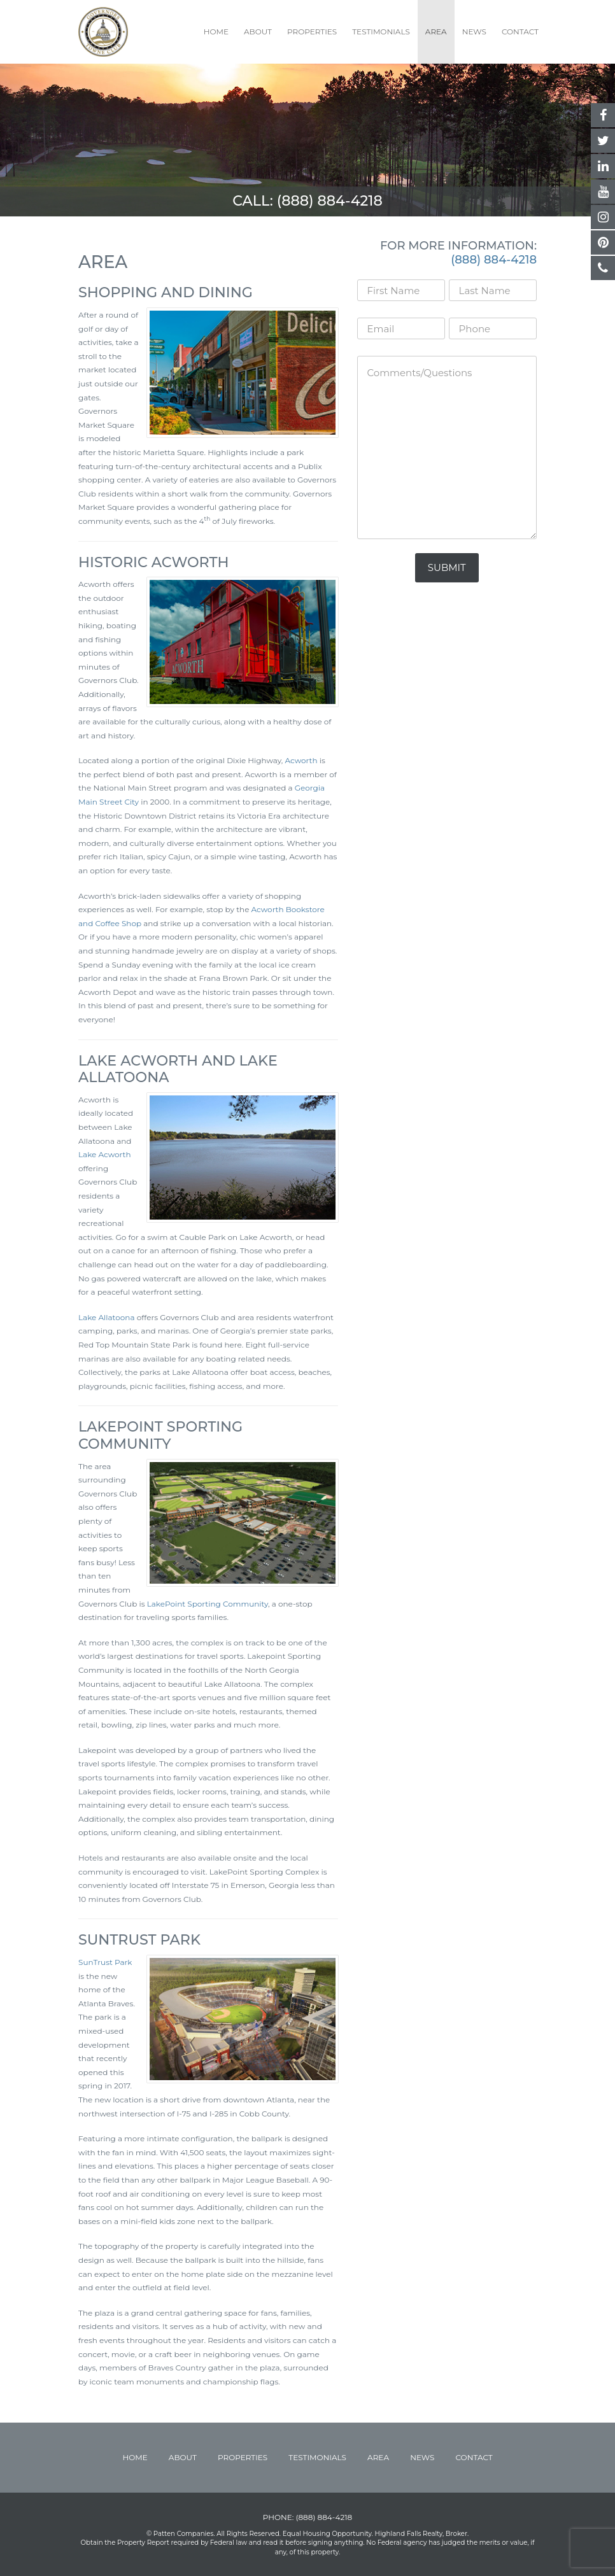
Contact (520, 31)
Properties (312, 31)
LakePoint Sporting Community (207, 1603)
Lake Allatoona (106, 1317)
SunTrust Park (105, 1962)
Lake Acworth (104, 1154)
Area (436, 31)
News (474, 31)
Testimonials (381, 31)
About (258, 31)
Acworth (301, 760)
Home (216, 31)
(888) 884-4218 (330, 200)
